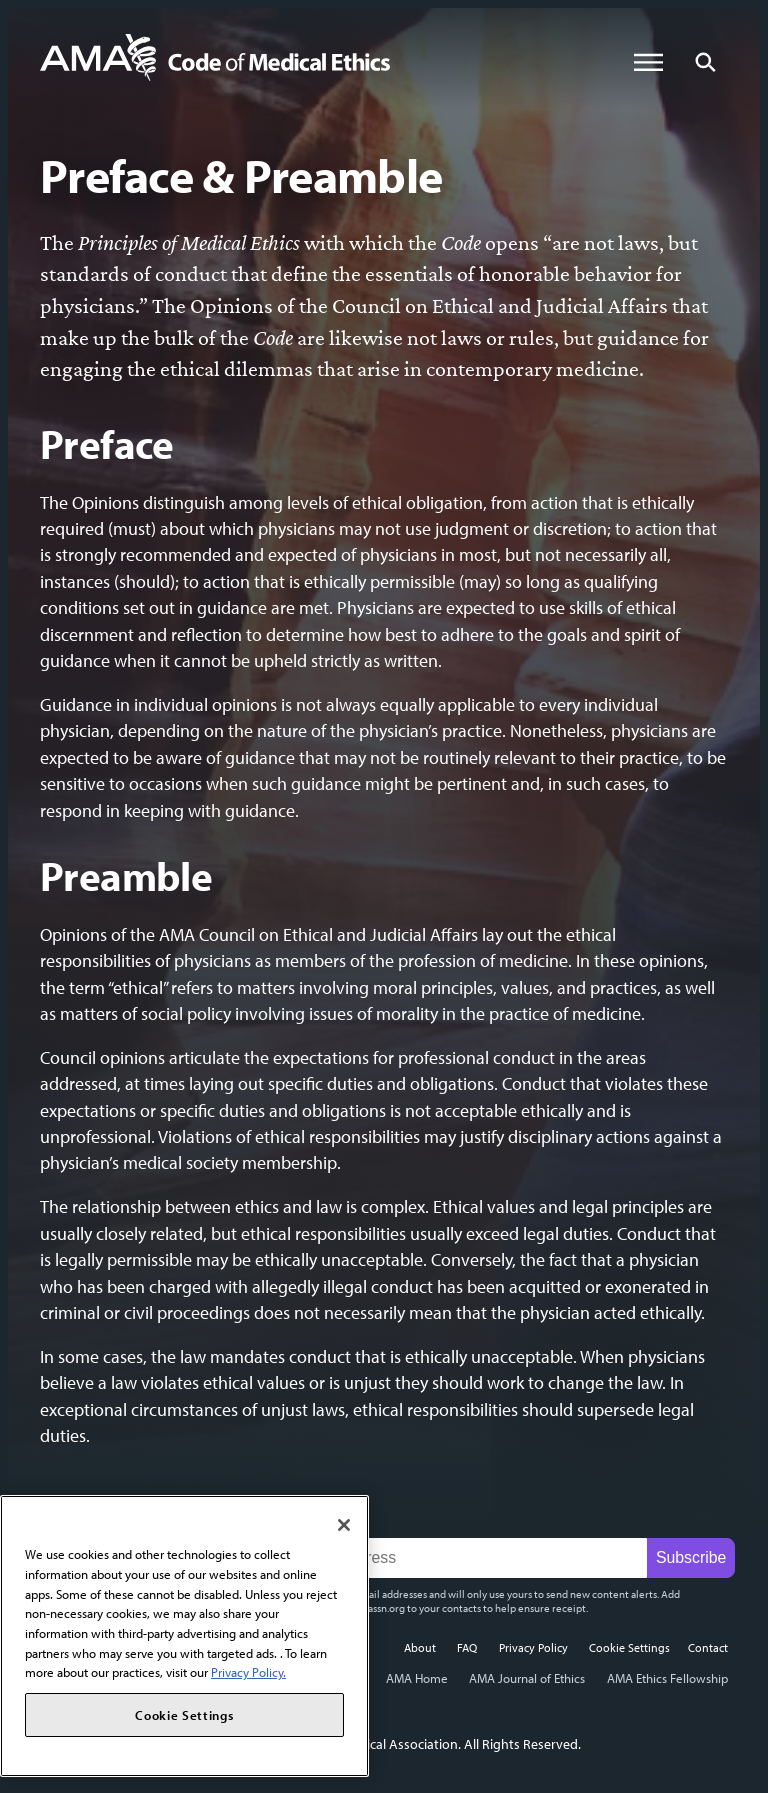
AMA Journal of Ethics (527, 1678)
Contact (708, 1647)
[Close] (344, 1525)
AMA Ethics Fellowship (667, 1678)
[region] (184, 1636)
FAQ (467, 1647)
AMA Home (417, 1678)
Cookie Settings (629, 1647)
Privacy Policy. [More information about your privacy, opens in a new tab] (248, 1672)
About (420, 1647)
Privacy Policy (533, 1647)
